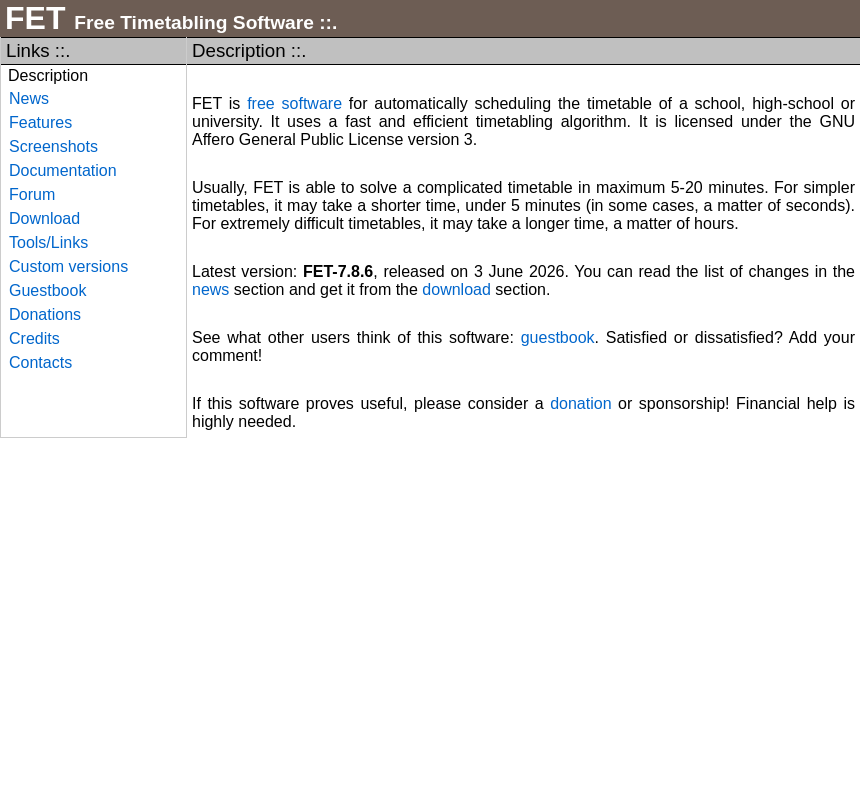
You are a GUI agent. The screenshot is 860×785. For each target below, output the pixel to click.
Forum (32, 194)
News (29, 98)
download (456, 289)
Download (44, 218)
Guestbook (47, 290)
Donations (45, 314)
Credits (34, 338)
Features (40, 122)
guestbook (558, 337)
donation (580, 403)
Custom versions (68, 266)
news (210, 289)
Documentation (63, 170)
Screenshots (53, 146)
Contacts (40, 362)
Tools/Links (48, 242)
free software (294, 103)
